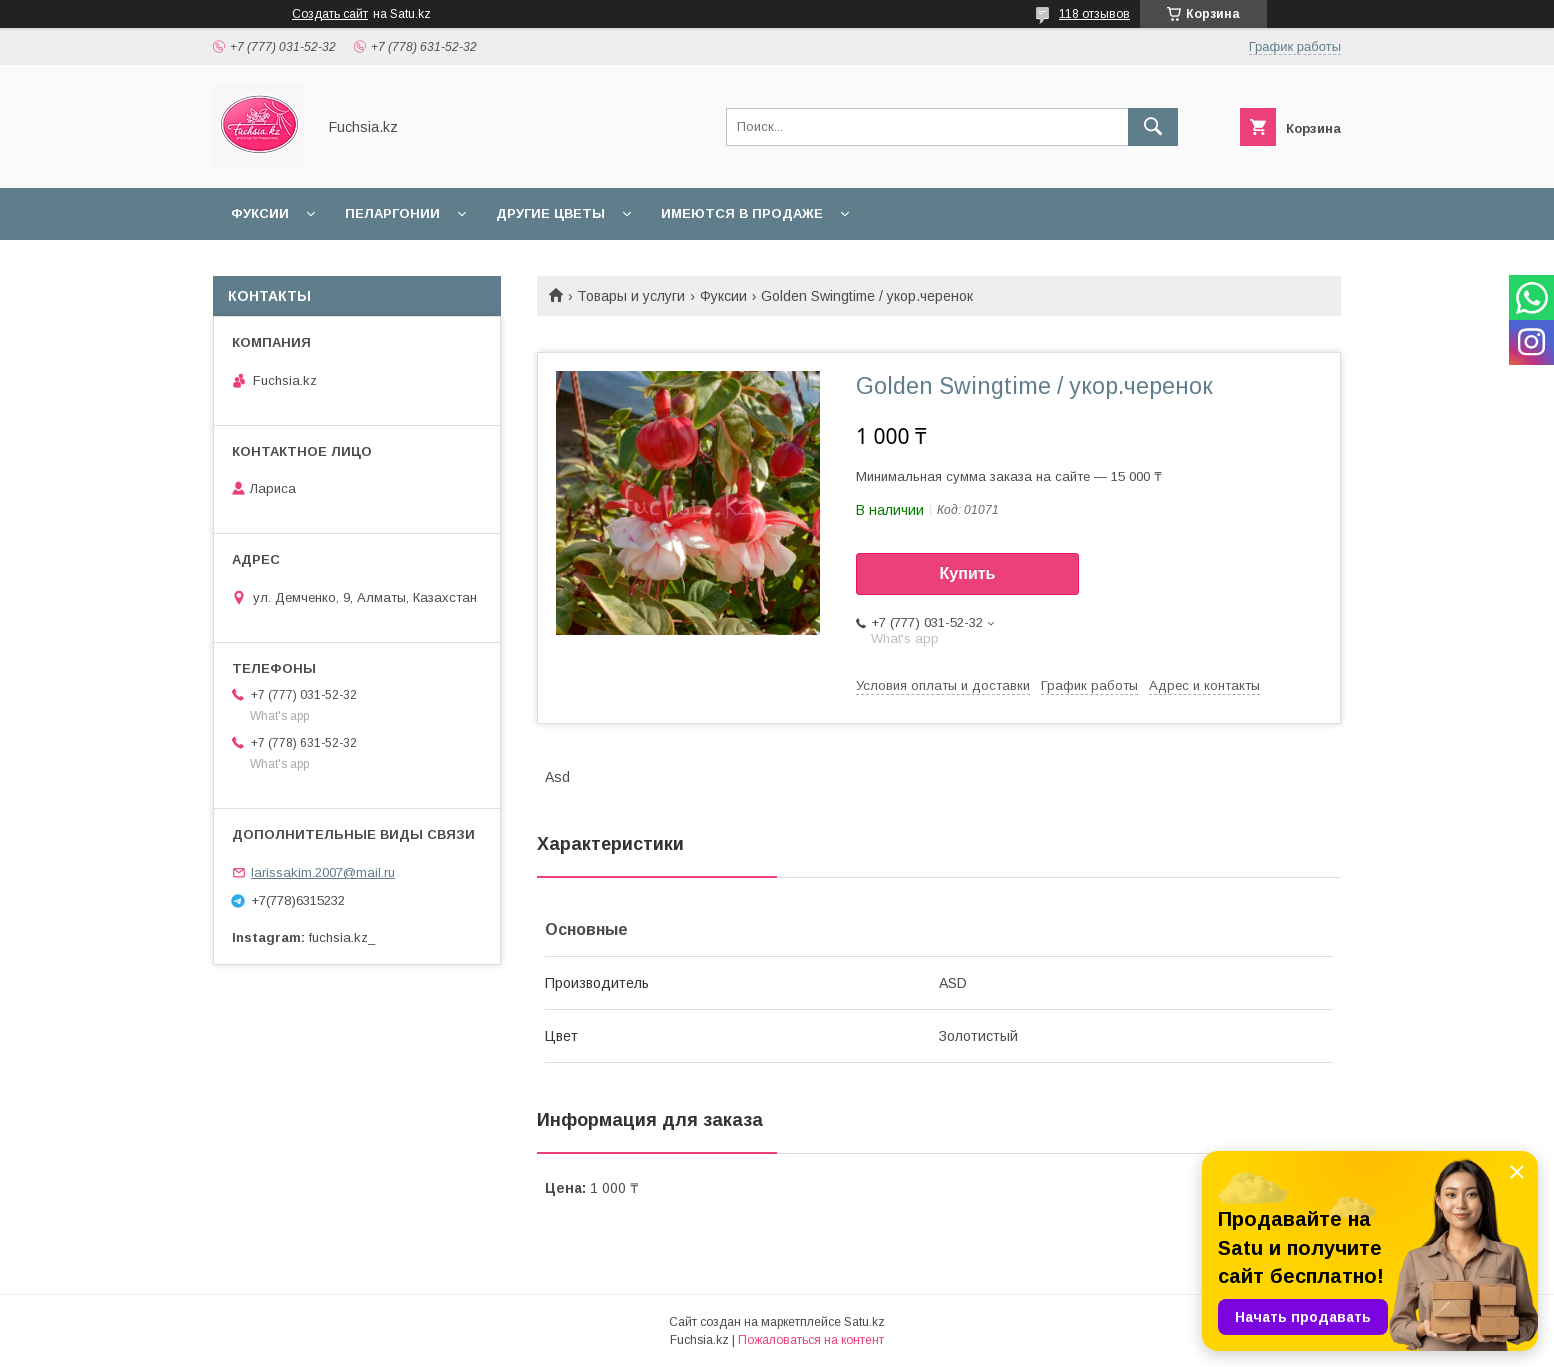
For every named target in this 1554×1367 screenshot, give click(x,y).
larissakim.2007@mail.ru (323, 872)
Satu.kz (864, 1322)
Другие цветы (550, 213)
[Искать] (1153, 127)
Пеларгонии (392, 213)
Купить (968, 573)
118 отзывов (1094, 14)
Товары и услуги (631, 296)
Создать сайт (330, 14)
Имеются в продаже (742, 213)
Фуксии (260, 213)
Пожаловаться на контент (811, 1340)
